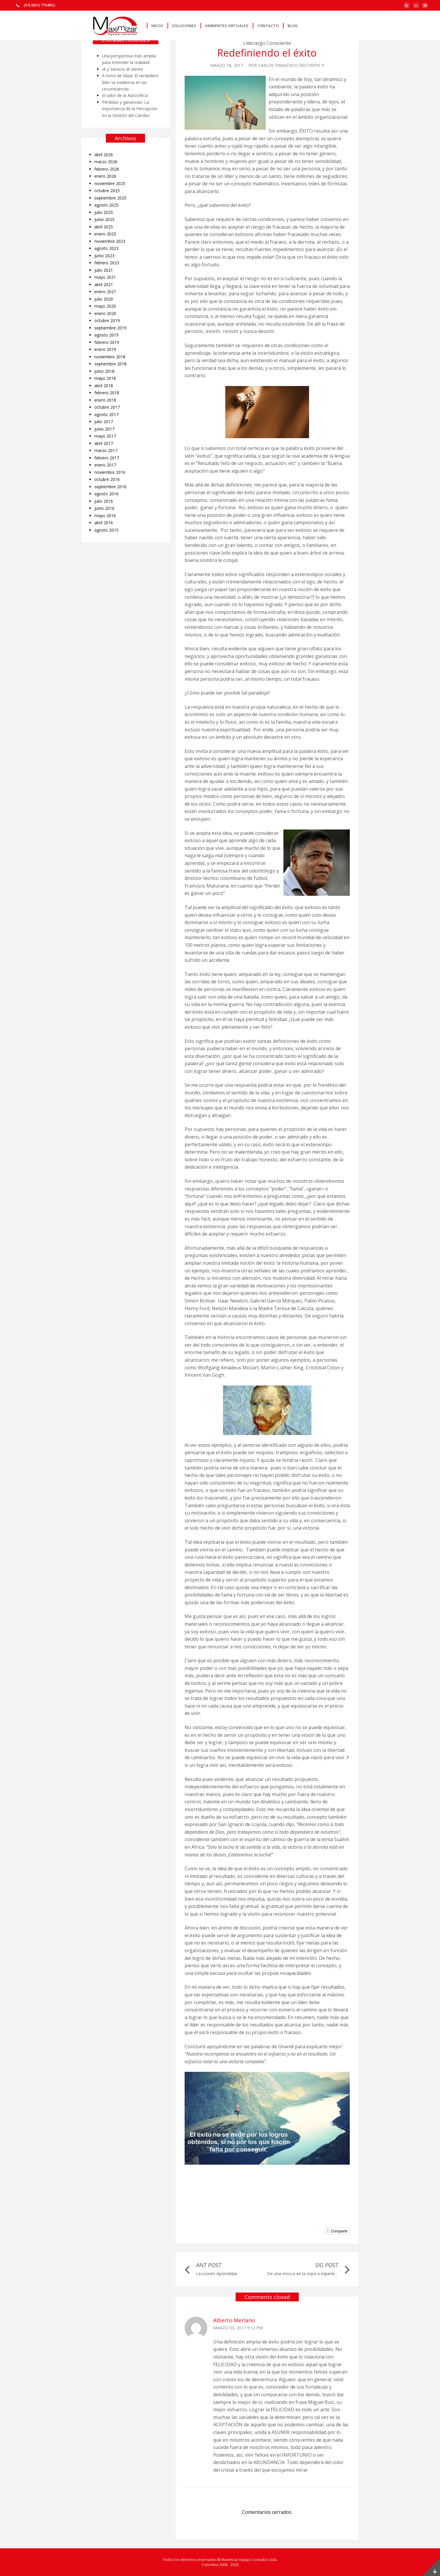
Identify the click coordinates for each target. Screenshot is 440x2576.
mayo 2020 (105, 306)
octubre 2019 (107, 320)
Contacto (268, 25)
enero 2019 (105, 349)
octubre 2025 (107, 190)
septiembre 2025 (110, 198)
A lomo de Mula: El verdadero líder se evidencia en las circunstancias (130, 82)
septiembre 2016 (110, 486)
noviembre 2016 (109, 472)
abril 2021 (103, 284)
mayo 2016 (105, 515)
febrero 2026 (106, 169)
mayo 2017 (105, 436)
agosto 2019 (106, 335)
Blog (293, 25)
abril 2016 (103, 522)
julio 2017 (103, 421)
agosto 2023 (106, 248)
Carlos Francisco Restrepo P (291, 65)
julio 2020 (103, 299)
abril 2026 (103, 154)
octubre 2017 (107, 407)
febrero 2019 (106, 342)
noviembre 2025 (109, 183)
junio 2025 (104, 219)
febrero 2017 (106, 458)
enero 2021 (105, 291)
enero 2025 (105, 234)
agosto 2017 (106, 414)
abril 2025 (103, 227)
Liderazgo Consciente (267, 43)
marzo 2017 (105, 450)
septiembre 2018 (110, 364)
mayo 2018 (105, 378)
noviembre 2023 (109, 241)
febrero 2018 (106, 392)
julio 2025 (103, 212)
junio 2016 (104, 508)
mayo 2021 (105, 277)
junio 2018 (104, 371)
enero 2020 (105, 313)
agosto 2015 (106, 530)
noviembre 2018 (109, 356)
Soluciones (184, 25)
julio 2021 (103, 270)
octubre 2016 (107, 479)
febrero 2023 (106, 262)
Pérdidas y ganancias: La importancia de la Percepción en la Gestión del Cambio (129, 108)
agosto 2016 (106, 494)
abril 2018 (103, 385)
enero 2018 (105, 400)
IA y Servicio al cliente (122, 69)
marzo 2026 (105, 161)
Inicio (157, 25)
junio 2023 (104, 255)
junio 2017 (104, 429)
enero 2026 (105, 176)
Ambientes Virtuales (226, 25)
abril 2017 (103, 443)
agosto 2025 (106, 205)
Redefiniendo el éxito (267, 53)
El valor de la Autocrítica (125, 95)
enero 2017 (105, 465)
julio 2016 (103, 501)
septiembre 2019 (110, 328)
